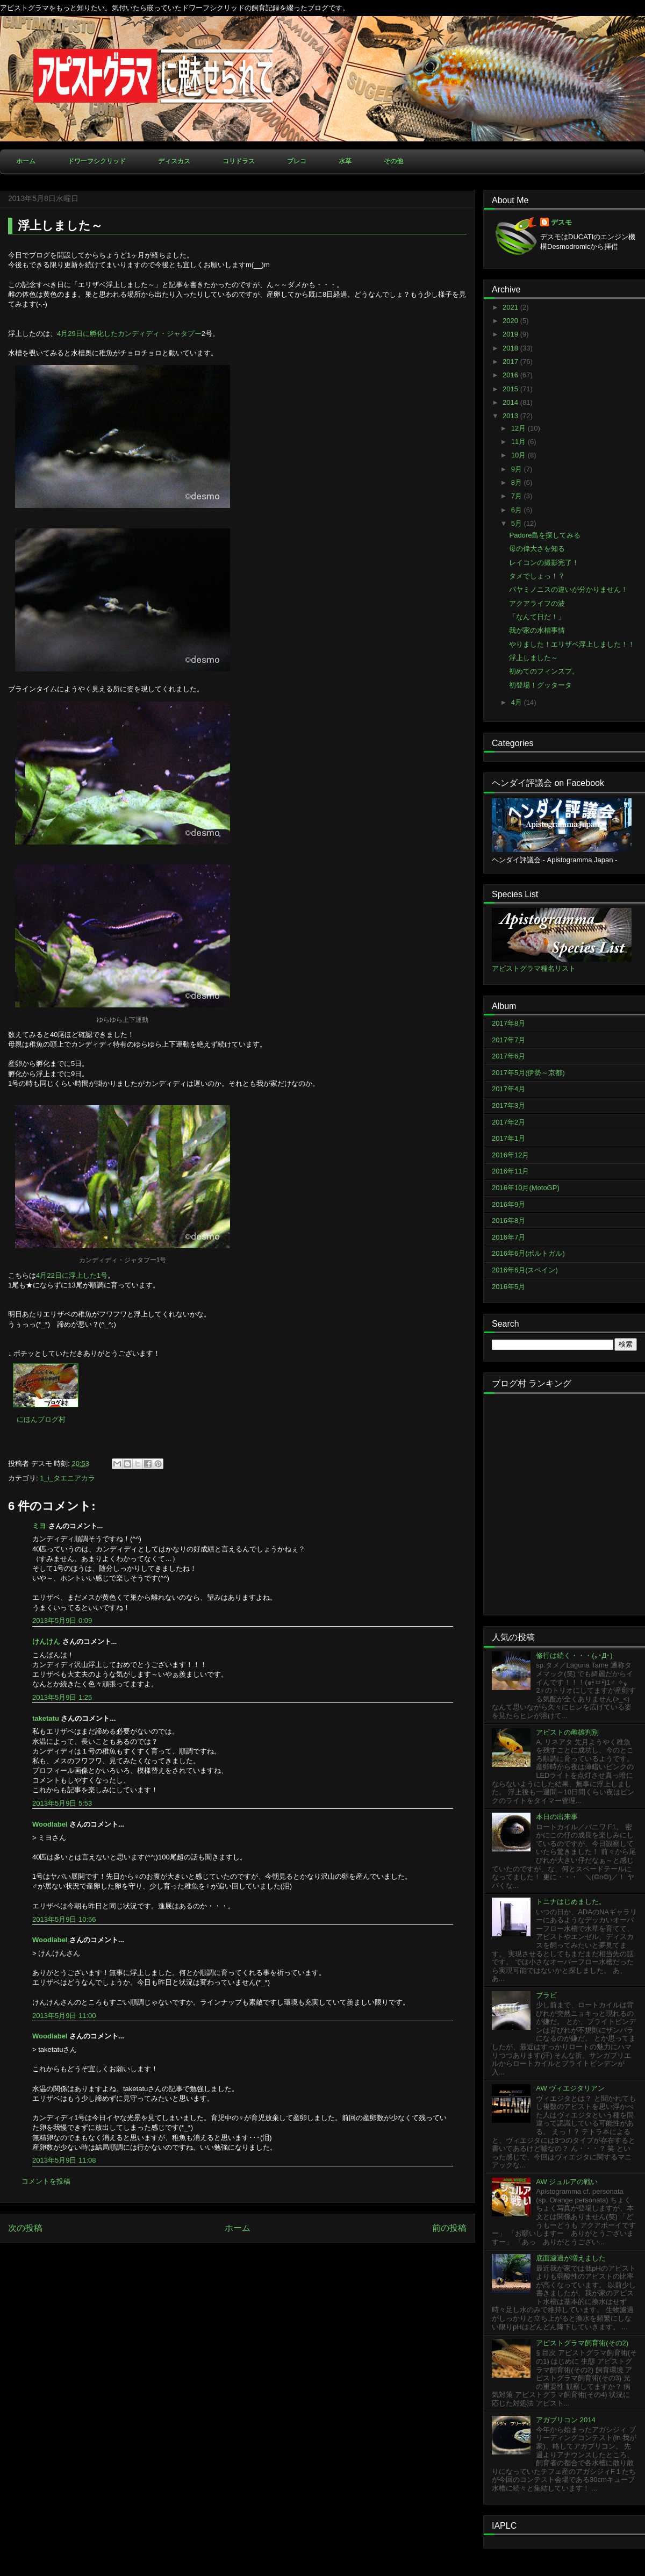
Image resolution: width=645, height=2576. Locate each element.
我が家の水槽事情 (537, 630)
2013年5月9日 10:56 (64, 1919)
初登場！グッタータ (540, 685)
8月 (517, 482)
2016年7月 (508, 1237)
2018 (511, 348)
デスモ (561, 222)
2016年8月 (508, 1221)
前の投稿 (449, 2227)
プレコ (296, 161)
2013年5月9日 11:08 (64, 2160)
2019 (511, 334)
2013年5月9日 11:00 (64, 2016)
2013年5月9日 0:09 (62, 1620)
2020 (511, 321)
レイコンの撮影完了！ (544, 563)
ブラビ (546, 1995)
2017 (511, 361)
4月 (517, 702)
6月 (517, 510)
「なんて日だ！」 (537, 617)
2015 (511, 389)
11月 (519, 442)
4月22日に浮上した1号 (72, 1275)
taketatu (45, 1718)
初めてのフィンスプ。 (544, 671)
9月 (517, 469)
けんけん (46, 1641)
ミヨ (39, 1526)
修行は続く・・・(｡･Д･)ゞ (577, 1655)
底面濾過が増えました (571, 2258)
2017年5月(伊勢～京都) (528, 1073)
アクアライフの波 (537, 603)
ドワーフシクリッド (97, 161)
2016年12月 (510, 1155)
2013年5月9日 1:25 (62, 1697)
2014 (511, 402)
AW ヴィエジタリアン (570, 2088)
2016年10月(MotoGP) (526, 1188)
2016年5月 (508, 1287)
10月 (519, 455)
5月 (517, 523)
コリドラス (239, 161)
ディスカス (174, 161)
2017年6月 (508, 1056)
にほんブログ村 (41, 1419)
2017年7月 (508, 1040)
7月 (517, 496)
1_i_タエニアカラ (67, 1478)
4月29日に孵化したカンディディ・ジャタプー (129, 334)
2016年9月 (508, 1204)
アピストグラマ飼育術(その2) (582, 2343)
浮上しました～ (533, 658)
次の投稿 (25, 2227)
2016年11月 (510, 1171)
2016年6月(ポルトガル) (528, 1253)
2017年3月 (508, 1105)
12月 (519, 428)
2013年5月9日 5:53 (62, 1803)
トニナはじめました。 (571, 1902)
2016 (511, 375)
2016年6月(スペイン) (525, 1270)
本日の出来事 (557, 1817)
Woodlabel (49, 1824)
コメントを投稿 (46, 2181)
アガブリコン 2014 (566, 2420)
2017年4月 (508, 1089)
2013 (511, 416)
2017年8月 (508, 1023)
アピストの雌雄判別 (567, 1732)
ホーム (25, 161)
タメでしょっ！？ (537, 576)
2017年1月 (508, 1138)
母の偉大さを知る (537, 549)
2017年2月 (508, 1122)
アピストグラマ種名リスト (534, 968)
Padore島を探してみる (544, 535)
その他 (393, 161)
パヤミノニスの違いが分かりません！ (568, 589)
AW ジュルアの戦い (567, 2182)
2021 (511, 307)
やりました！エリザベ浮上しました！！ (572, 644)
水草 (345, 161)
